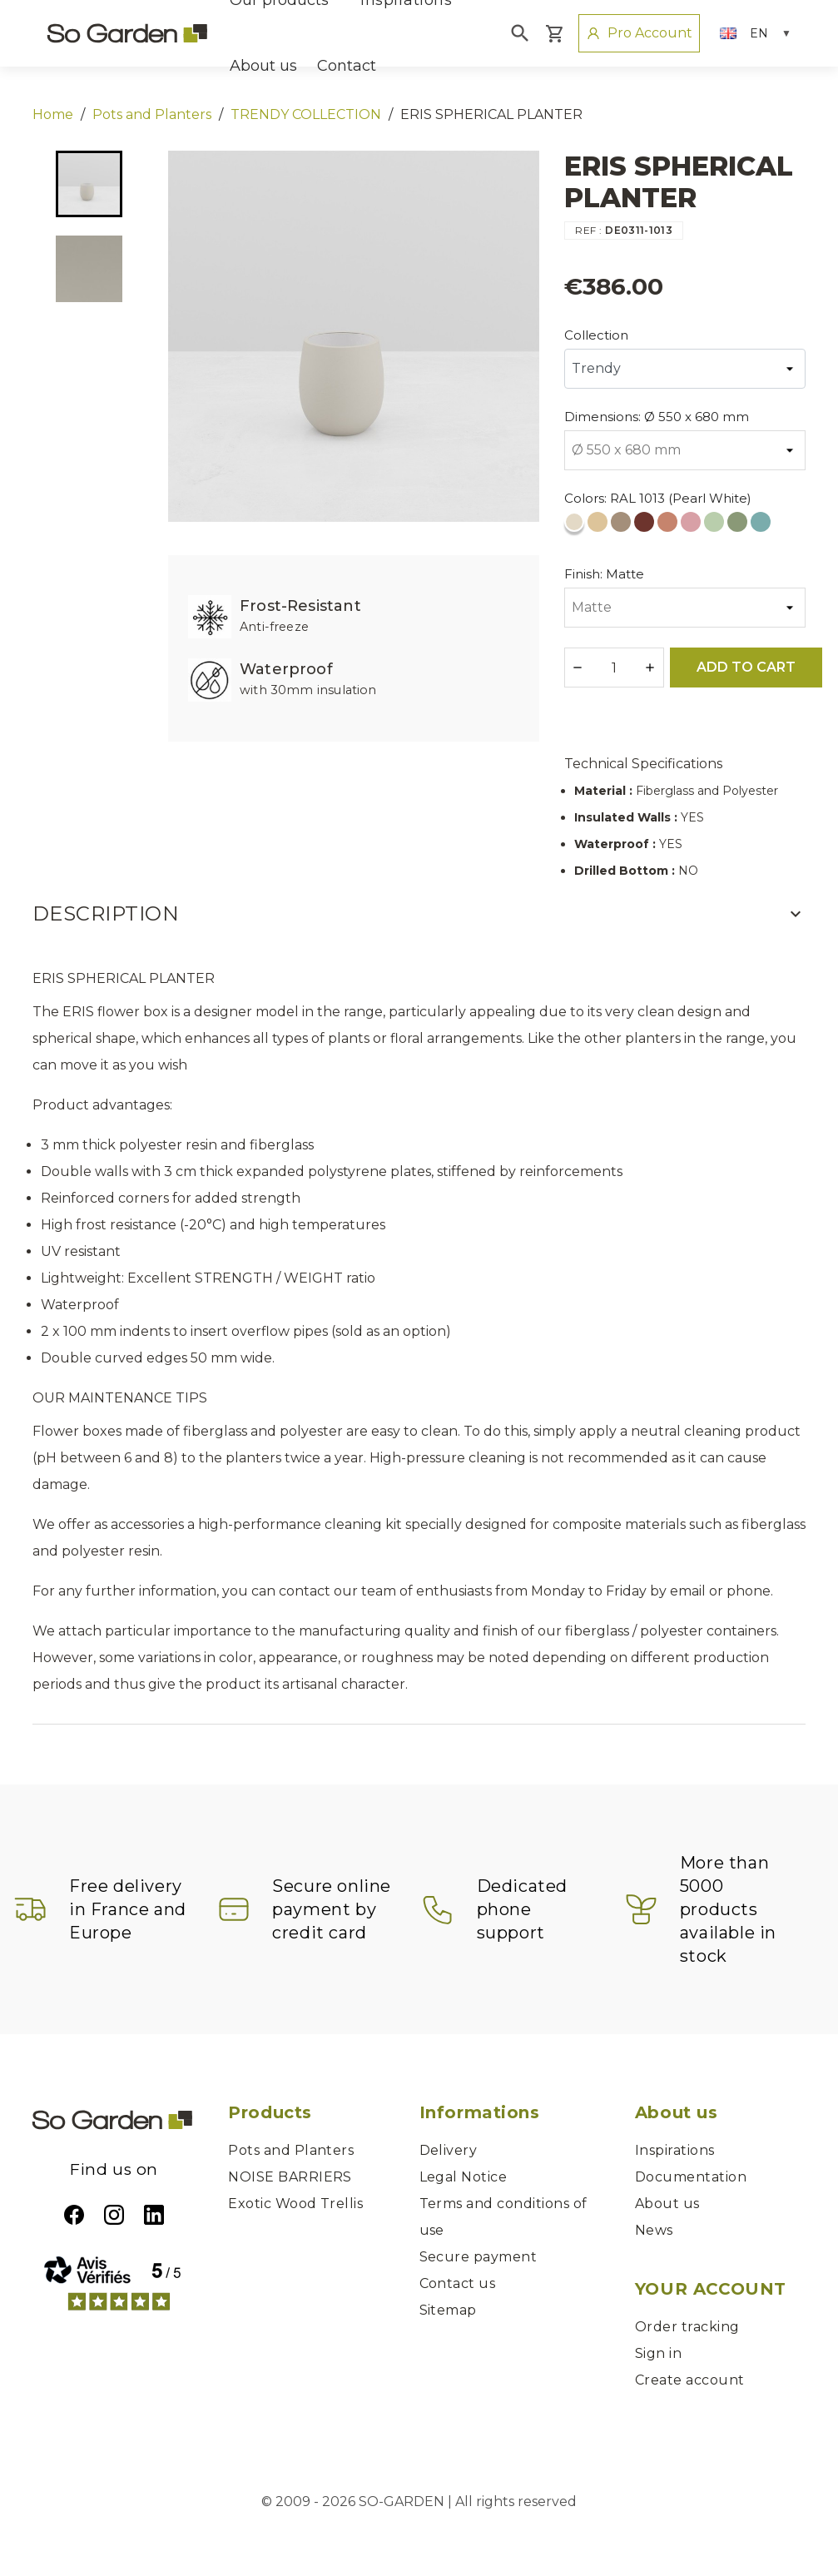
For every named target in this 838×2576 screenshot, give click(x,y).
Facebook (74, 2214)
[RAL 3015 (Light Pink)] (692, 525)
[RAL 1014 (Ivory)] (599, 525)
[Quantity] (614, 667)
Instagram (114, 2214)
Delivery (448, 2150)
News (654, 2230)
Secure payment (478, 2257)
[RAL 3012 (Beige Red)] (669, 525)
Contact (346, 66)
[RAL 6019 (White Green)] (715, 525)
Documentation (690, 2177)
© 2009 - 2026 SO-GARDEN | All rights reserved (419, 2501)
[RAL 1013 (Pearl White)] (576, 525)
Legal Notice (463, 2177)
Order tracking (687, 2327)
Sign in (658, 2353)
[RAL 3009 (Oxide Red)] (645, 525)
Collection (596, 335)
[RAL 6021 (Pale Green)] (739, 525)
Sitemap (448, 2310)
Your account (710, 2289)
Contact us (457, 2283)
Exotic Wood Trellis (295, 2203)
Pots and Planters (291, 2150)
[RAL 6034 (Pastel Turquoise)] (762, 525)
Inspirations (675, 2150)
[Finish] (685, 608)
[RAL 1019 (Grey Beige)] (622, 525)
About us (263, 66)
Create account (690, 2380)
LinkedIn (154, 2214)
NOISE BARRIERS (290, 2177)
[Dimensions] (685, 450)
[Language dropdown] (755, 33)
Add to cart (746, 667)
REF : (588, 230)
